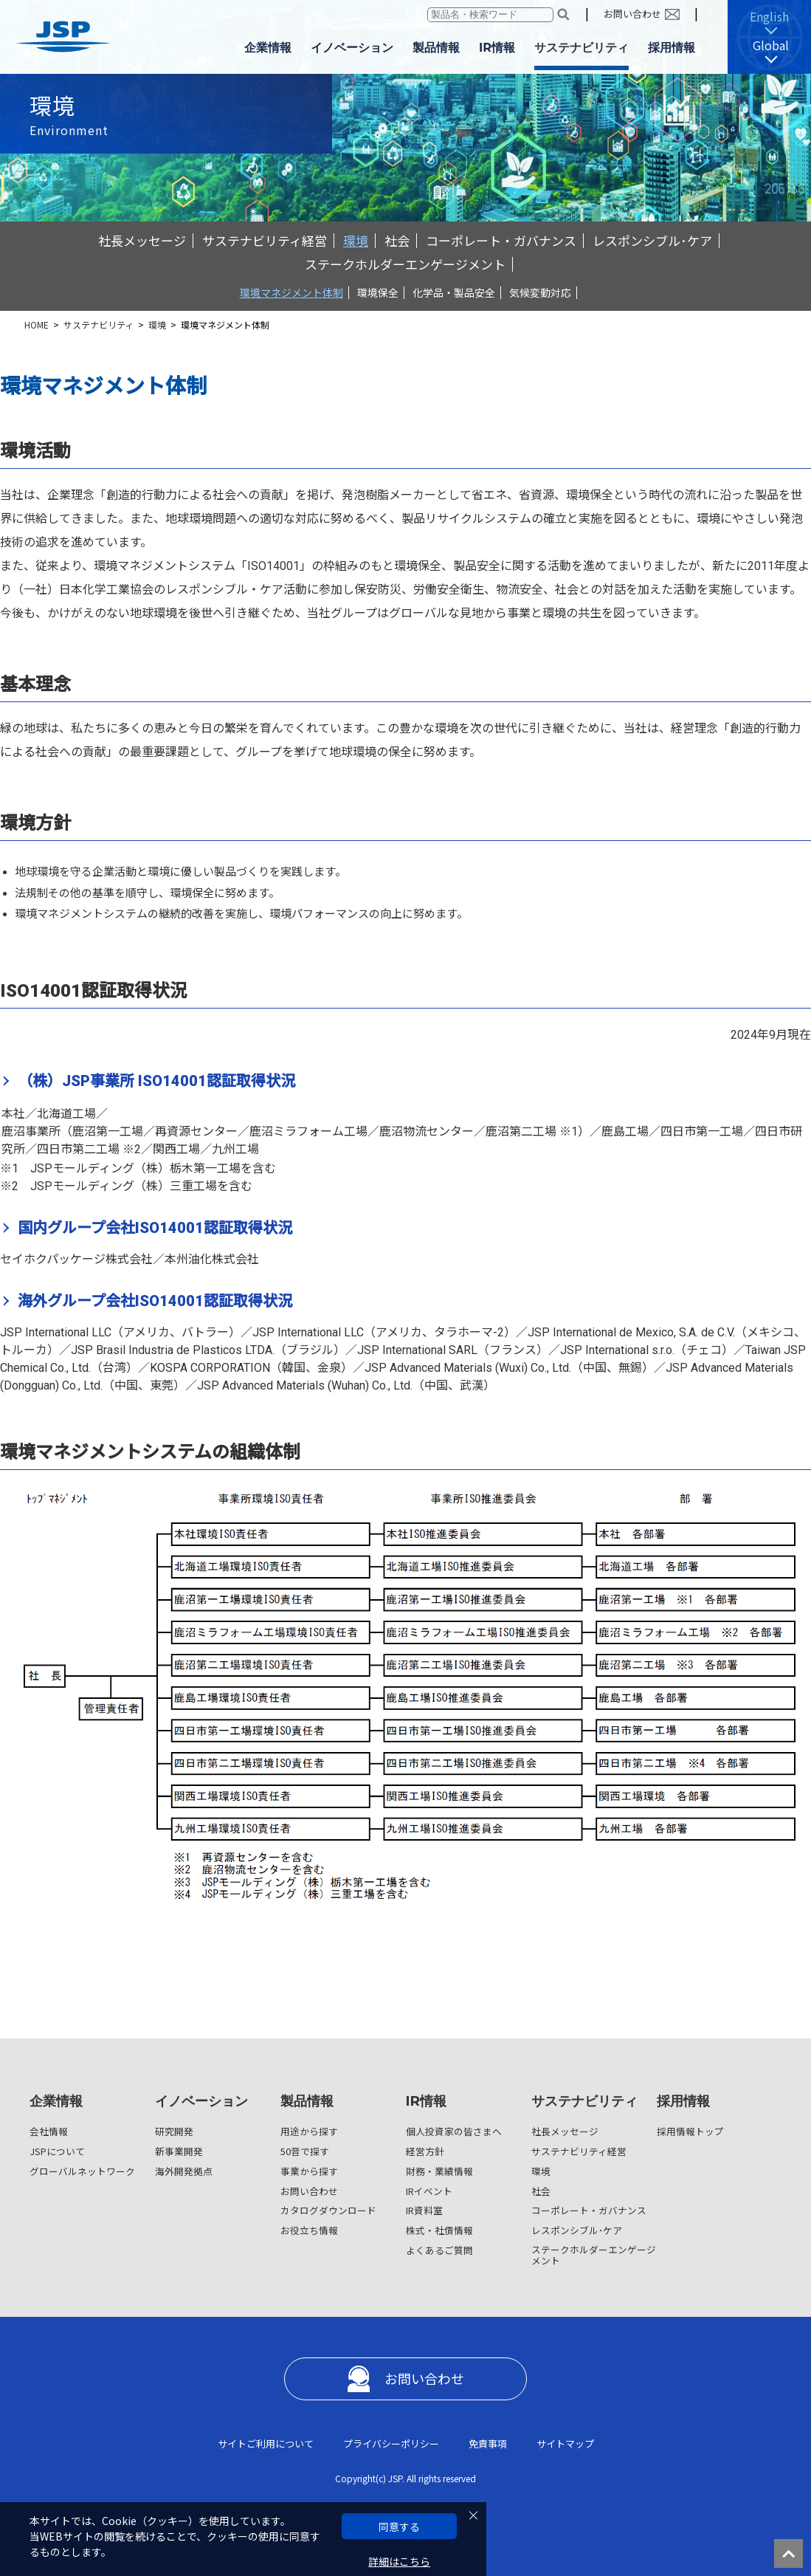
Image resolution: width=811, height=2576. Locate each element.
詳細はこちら (399, 2561)
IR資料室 (424, 2210)
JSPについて (57, 2151)
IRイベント (429, 2191)
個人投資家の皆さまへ (454, 2131)
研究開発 (174, 2131)
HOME (36, 324)
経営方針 (425, 2151)
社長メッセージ (142, 240)
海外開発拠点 (184, 2171)
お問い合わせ (632, 14)
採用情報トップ (690, 2131)
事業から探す (309, 2171)
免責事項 (488, 2443)
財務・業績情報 (439, 2171)
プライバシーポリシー (391, 2443)
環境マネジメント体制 (291, 292)
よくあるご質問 (439, 2250)
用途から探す (309, 2131)
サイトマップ (565, 2443)
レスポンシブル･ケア (652, 240)
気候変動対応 (540, 292)
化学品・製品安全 (454, 292)
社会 (397, 240)
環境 (355, 240)
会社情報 (49, 2131)
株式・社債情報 (439, 2230)
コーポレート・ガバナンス (501, 240)
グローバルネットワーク (82, 2171)
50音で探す (304, 2151)
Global (771, 45)
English (769, 16)
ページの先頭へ (792, 2557)
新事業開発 (179, 2151)
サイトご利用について (266, 2443)
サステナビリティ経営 (264, 240)
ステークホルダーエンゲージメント (405, 264)
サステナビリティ (98, 324)
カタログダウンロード (328, 2210)
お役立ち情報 (309, 2230)
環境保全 (377, 292)
